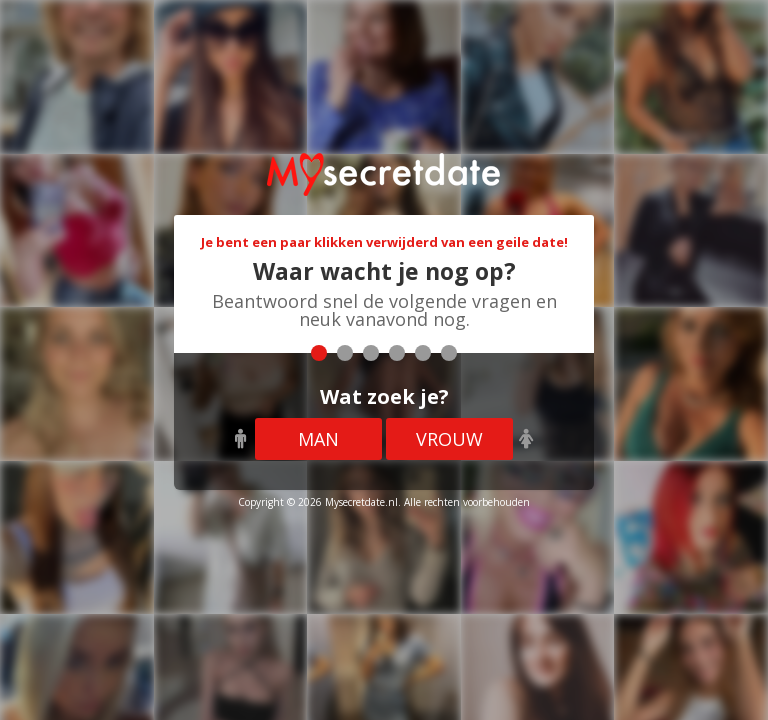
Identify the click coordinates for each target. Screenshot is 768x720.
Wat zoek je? (384, 396)
